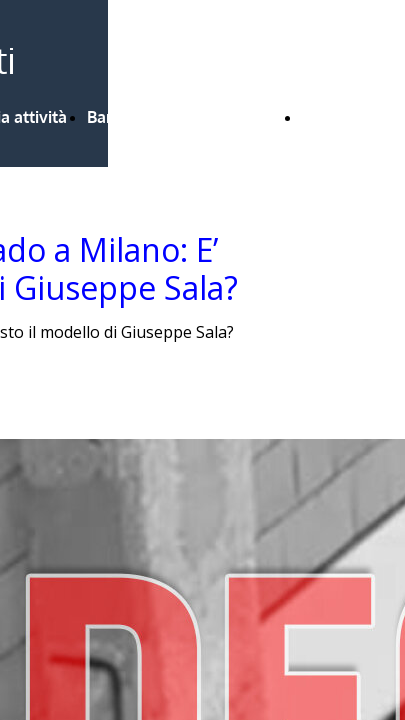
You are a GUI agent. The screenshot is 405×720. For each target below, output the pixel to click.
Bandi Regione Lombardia (184, 117)
